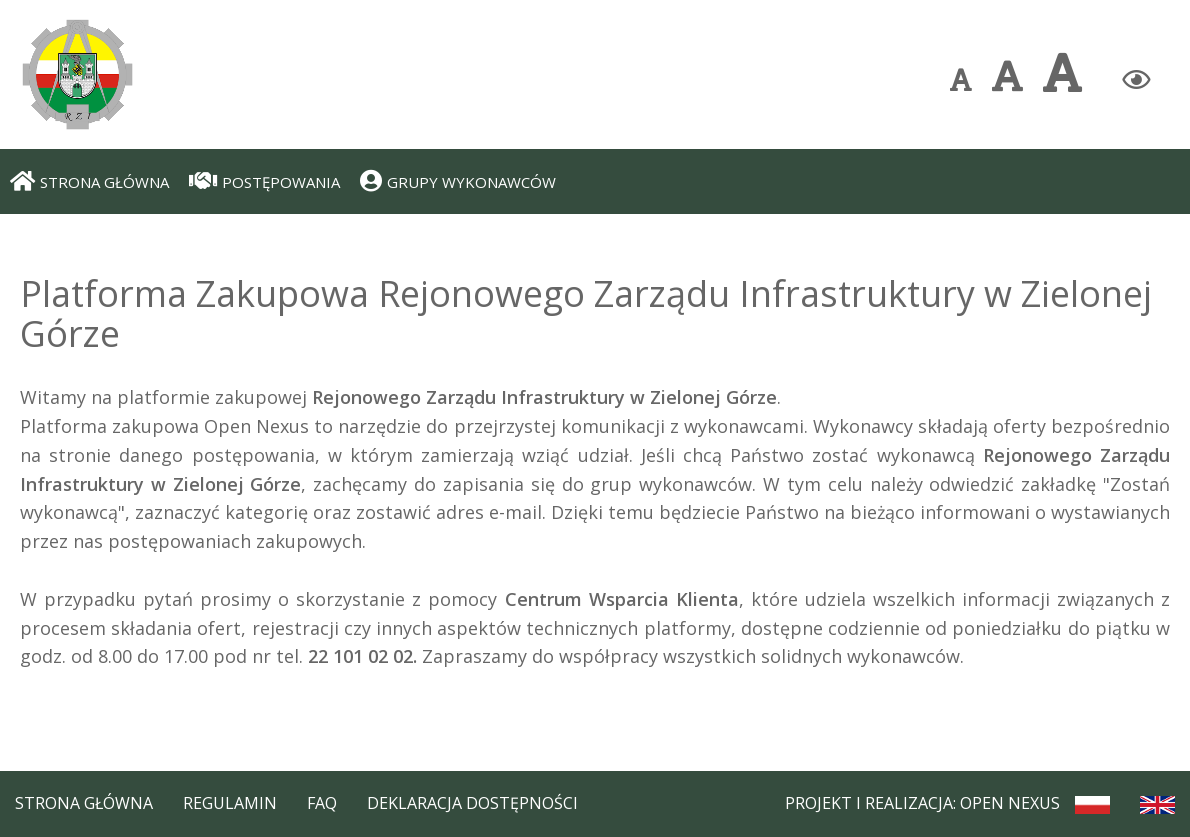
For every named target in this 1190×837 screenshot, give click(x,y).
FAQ (322, 803)
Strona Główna (84, 803)
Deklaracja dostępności (472, 803)
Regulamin (230, 803)
